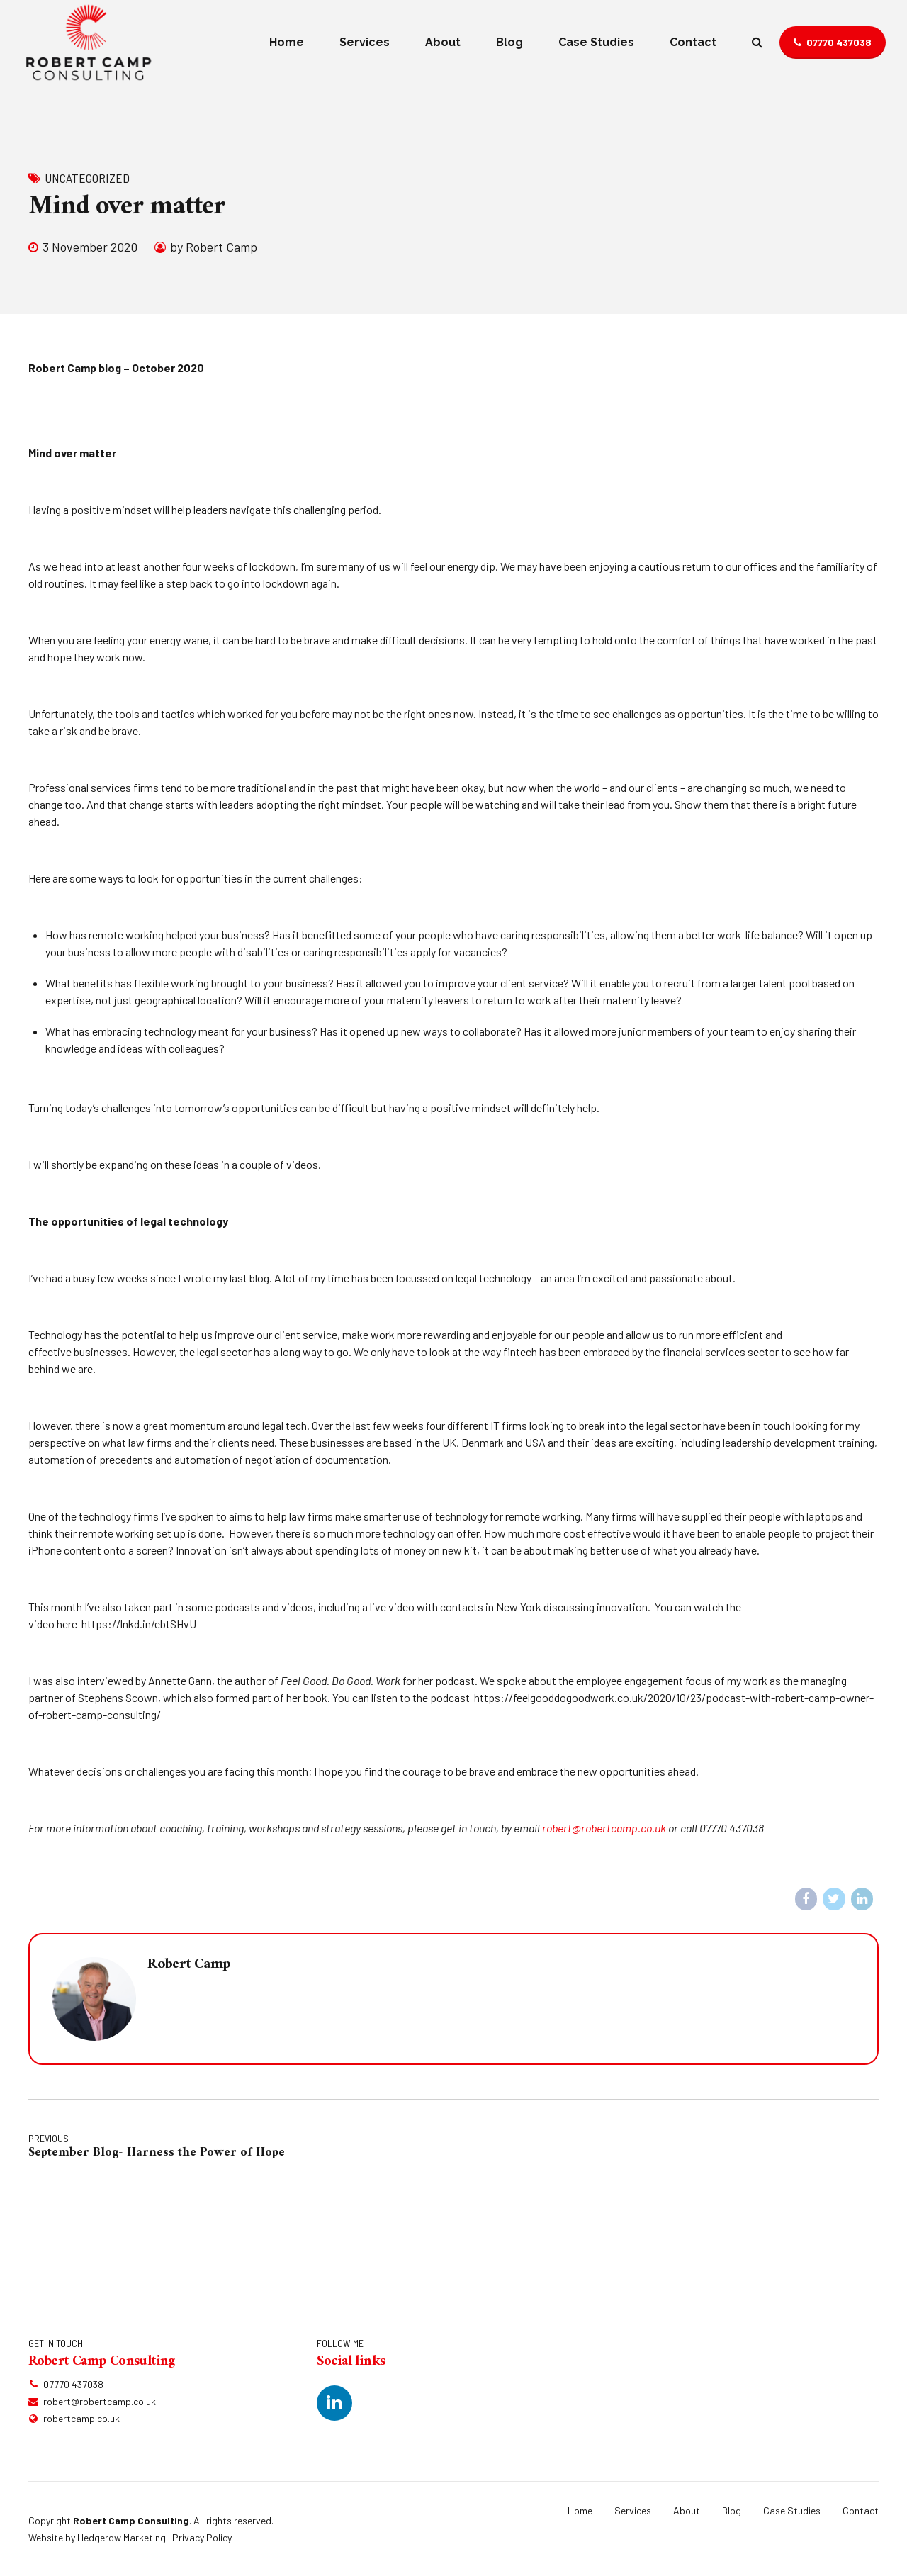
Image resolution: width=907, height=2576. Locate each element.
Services (364, 42)
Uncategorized (87, 178)
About (443, 42)
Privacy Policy (202, 2537)
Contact (693, 42)
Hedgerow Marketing (121, 2537)
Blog (509, 42)
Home (286, 42)
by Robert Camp (213, 246)
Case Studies (596, 42)
